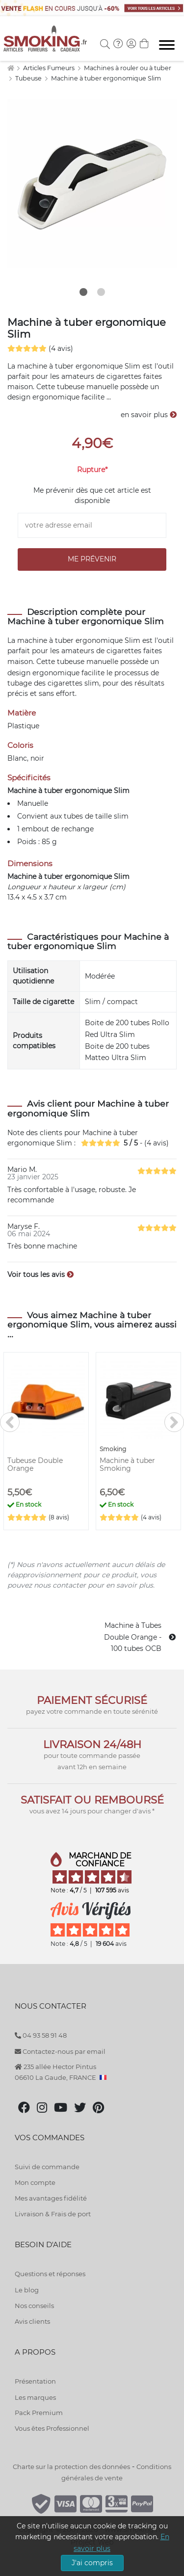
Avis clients (32, 2321)
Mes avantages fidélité (51, 2198)
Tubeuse (29, 78)
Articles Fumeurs (49, 68)
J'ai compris (92, 2562)
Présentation (35, 2381)
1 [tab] (83, 292)
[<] (10, 1422)
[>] (174, 1422)
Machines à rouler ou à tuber (127, 68)
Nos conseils (34, 2306)
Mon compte (35, 2182)
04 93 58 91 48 (41, 2035)
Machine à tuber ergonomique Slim (106, 78)
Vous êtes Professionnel (52, 2428)
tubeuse (70, 661)
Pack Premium (39, 2413)
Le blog (27, 2290)
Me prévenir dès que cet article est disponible (92, 495)
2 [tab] (101, 292)
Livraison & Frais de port (53, 2214)
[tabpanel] (92, 183)
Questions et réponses (50, 2274)
